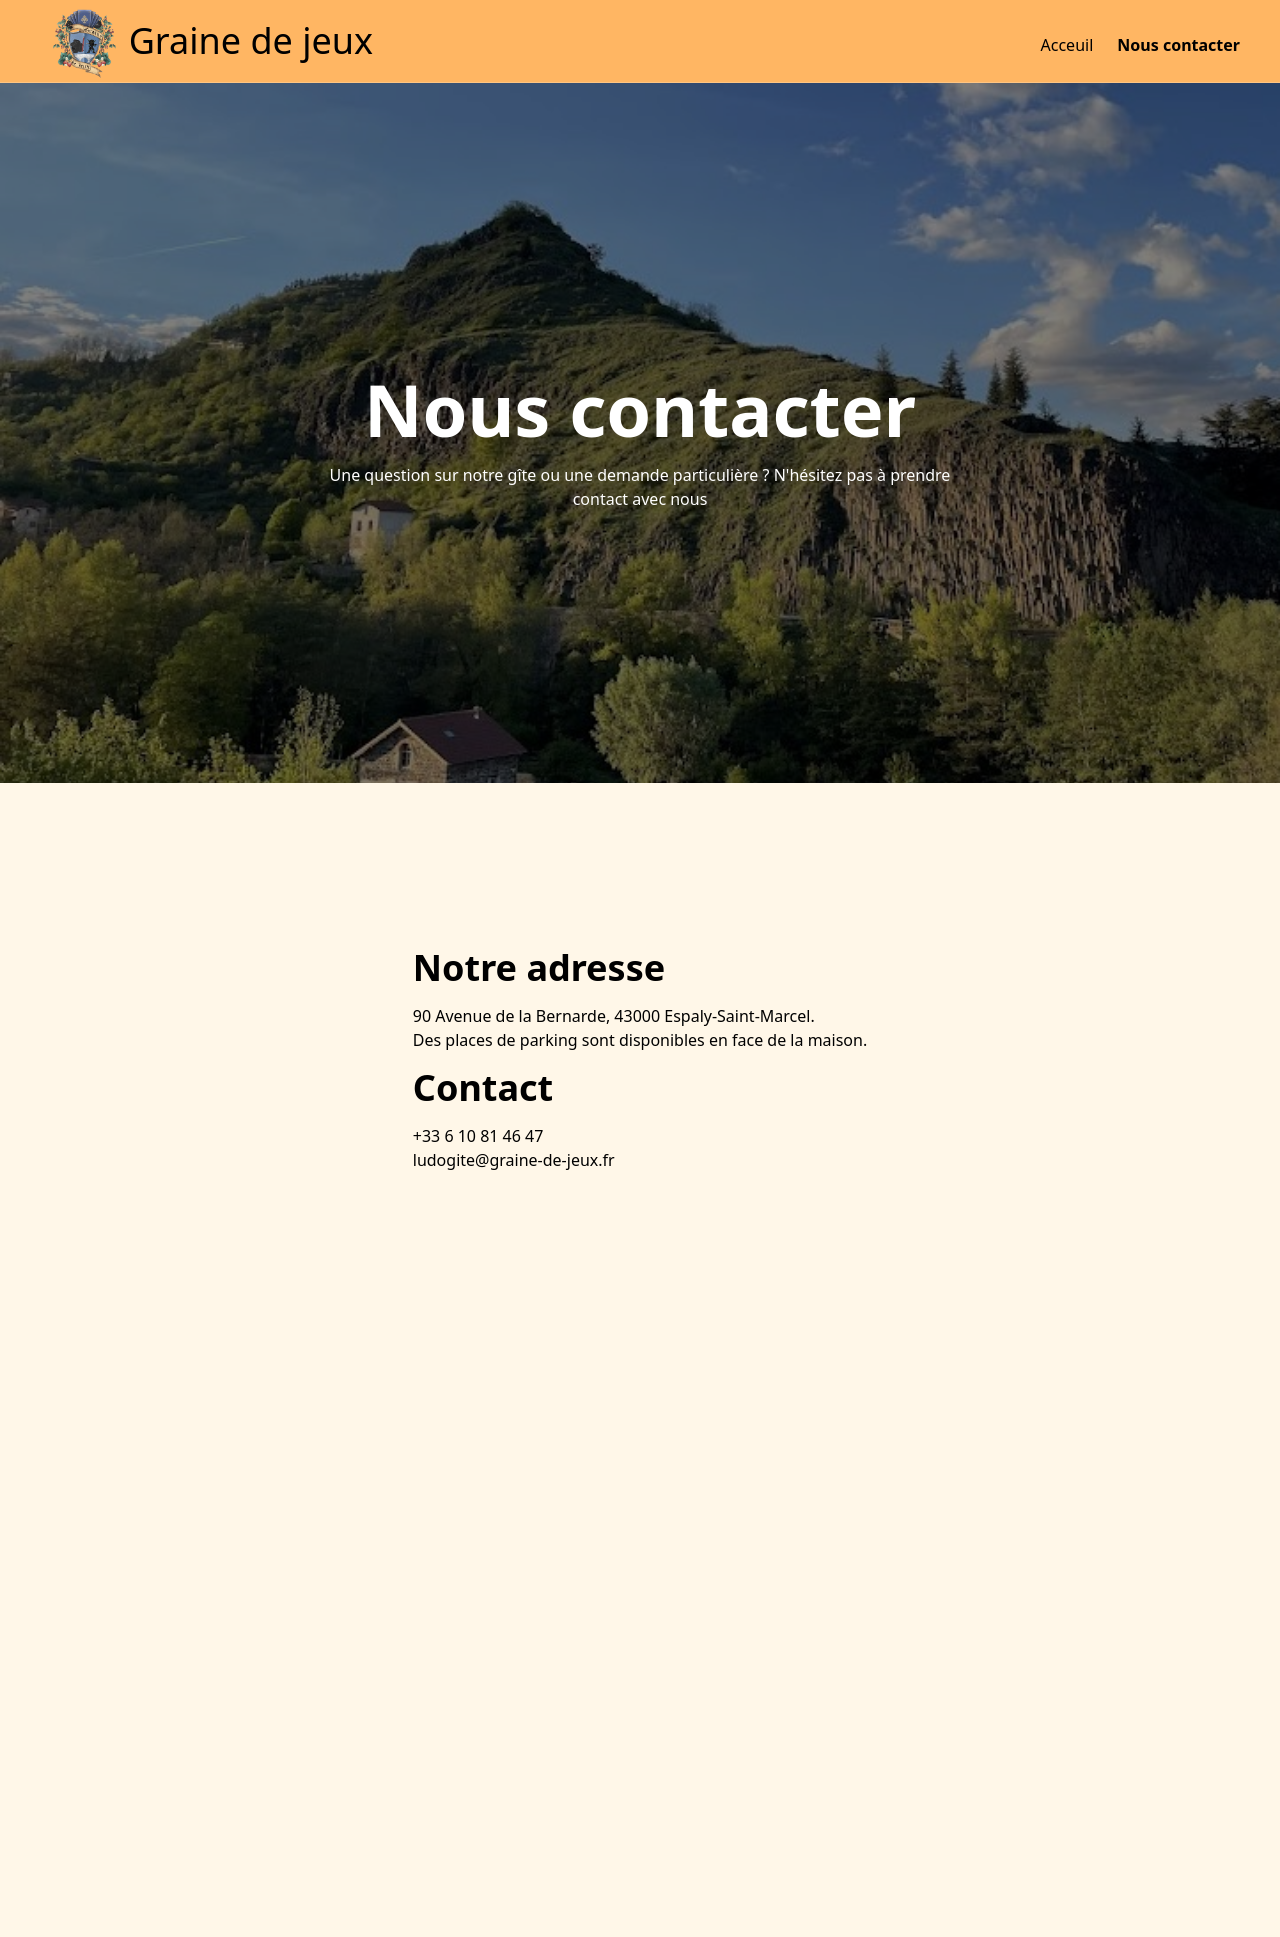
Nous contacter (1178, 45)
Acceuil (1067, 45)
